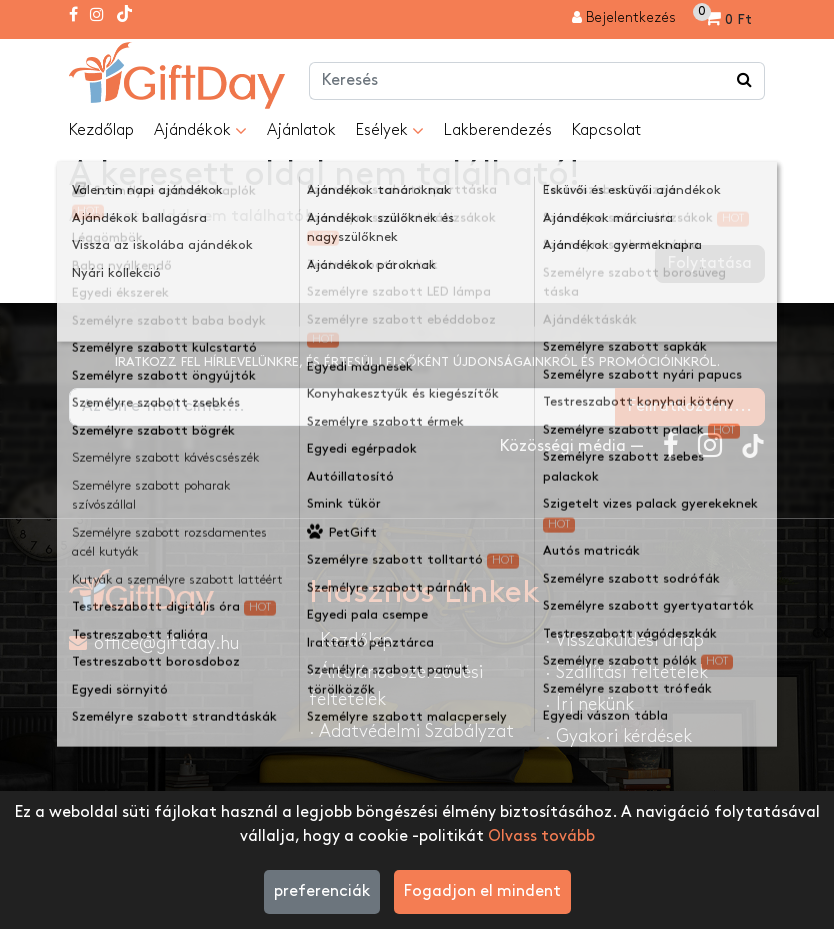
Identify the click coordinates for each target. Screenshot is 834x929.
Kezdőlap (101, 130)
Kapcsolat (606, 130)
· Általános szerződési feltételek (396, 686)
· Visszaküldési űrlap (624, 640)
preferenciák (322, 891)
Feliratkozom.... (690, 406)
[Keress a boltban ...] (745, 81)
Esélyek (390, 131)
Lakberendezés (498, 130)
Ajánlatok (301, 130)
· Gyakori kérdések (618, 736)
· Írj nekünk (589, 704)
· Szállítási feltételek (626, 672)
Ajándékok (200, 131)
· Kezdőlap (351, 640)
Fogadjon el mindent (482, 891)
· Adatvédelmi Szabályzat (411, 731)
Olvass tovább (541, 836)
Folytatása (710, 263)
